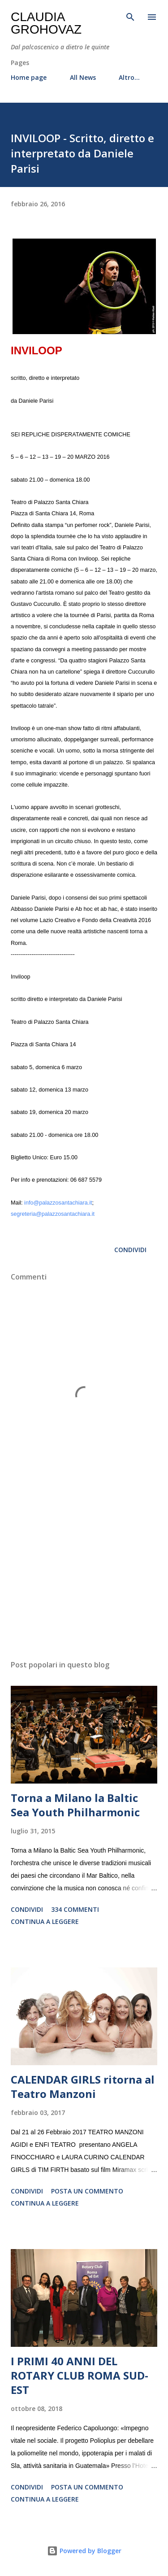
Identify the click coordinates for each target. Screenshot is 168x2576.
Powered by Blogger (84, 2550)
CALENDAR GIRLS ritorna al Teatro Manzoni (83, 2086)
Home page (29, 77)
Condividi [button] (130, 1249)
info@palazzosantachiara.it (58, 1203)
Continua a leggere (45, 1921)
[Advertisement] (84, 1575)
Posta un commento (87, 2191)
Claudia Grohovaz (46, 23)
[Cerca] (130, 16)
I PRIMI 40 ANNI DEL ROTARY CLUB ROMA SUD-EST (79, 2375)
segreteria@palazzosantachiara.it (53, 1214)
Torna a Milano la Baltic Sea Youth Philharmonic (75, 1804)
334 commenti (75, 1909)
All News (83, 77)
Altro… (129, 77)
